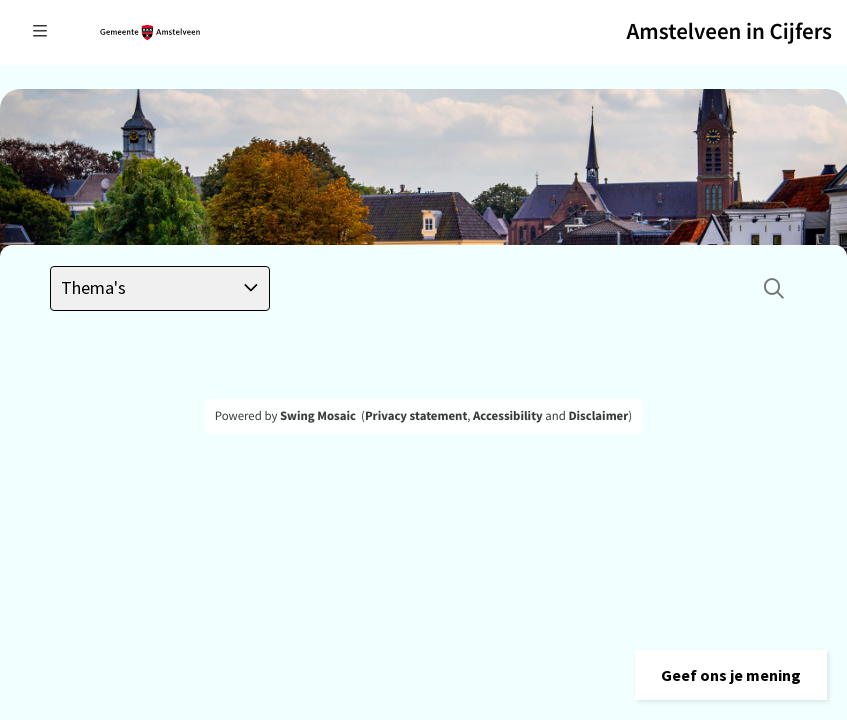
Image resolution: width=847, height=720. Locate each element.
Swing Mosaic (318, 416)
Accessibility (508, 416)
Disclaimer (598, 416)
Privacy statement (416, 416)
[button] (731, 675)
